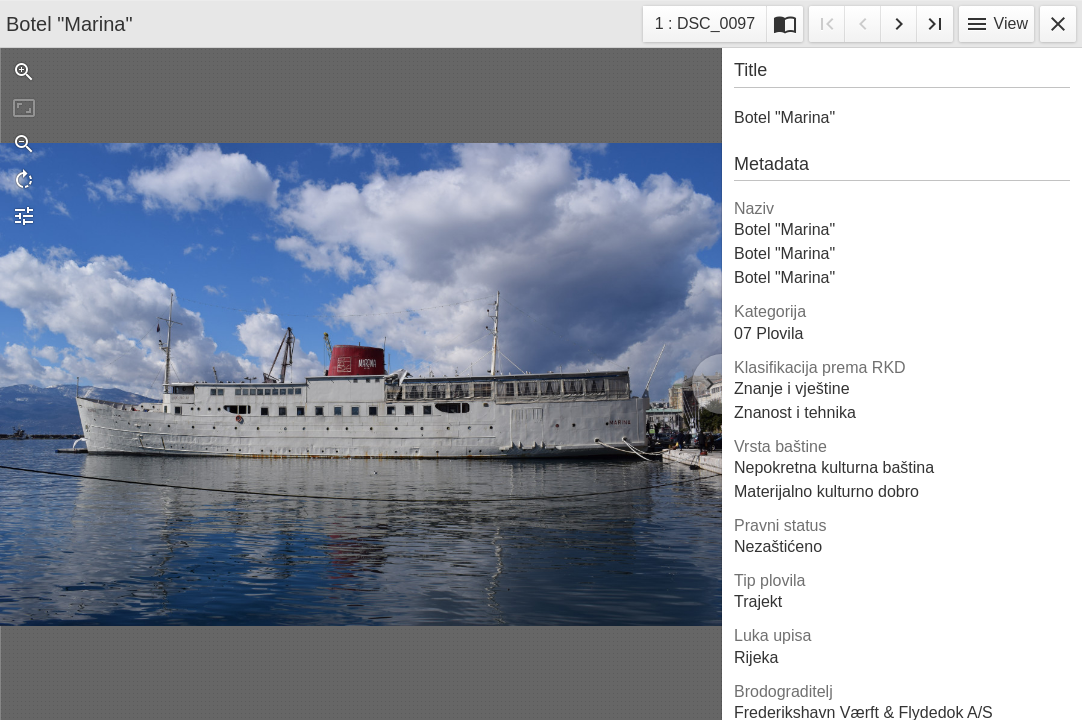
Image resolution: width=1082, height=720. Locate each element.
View (996, 24)
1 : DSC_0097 (705, 26)
